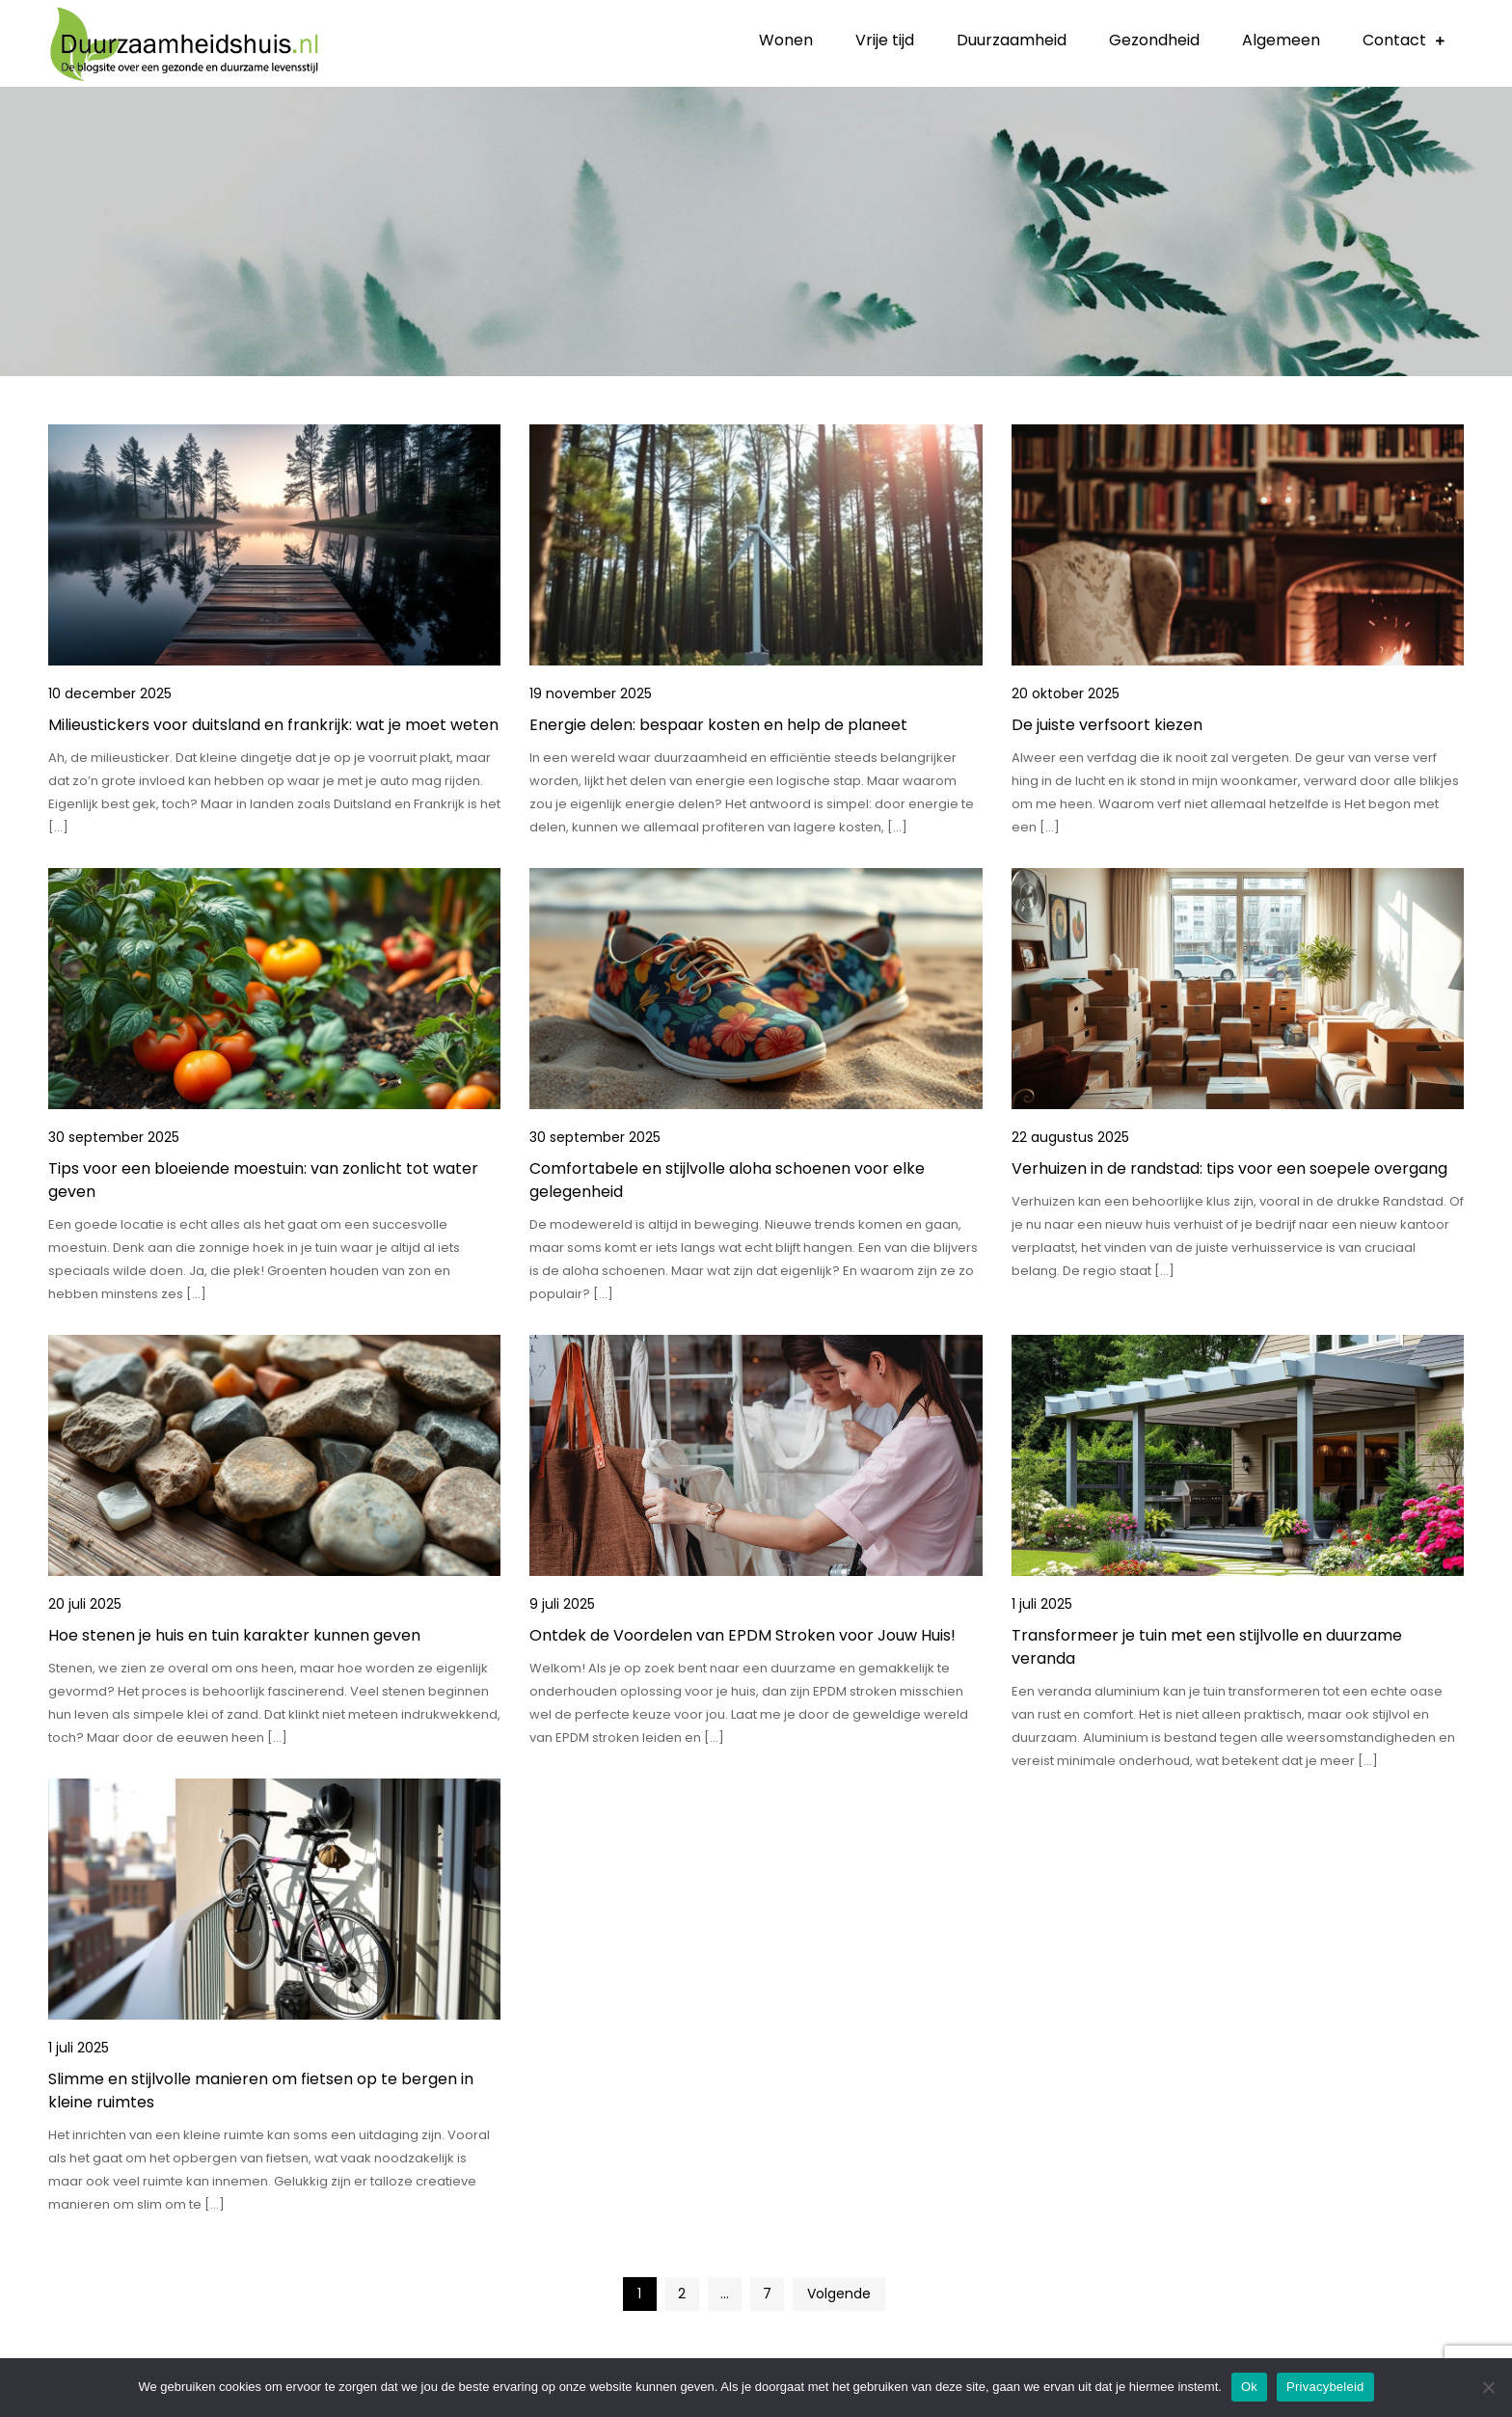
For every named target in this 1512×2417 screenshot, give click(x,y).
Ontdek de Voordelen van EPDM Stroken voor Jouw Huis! (742, 1635)
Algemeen (1281, 40)
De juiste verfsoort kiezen (1107, 725)
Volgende (839, 2293)
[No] (1488, 2387)
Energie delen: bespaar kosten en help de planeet (718, 725)
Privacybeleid (1325, 2386)
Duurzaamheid (1011, 40)
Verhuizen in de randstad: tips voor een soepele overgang (1229, 1168)
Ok (1249, 2386)
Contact (1394, 40)
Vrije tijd (884, 40)
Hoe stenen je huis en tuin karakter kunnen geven (234, 1635)
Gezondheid (1154, 40)
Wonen (786, 40)
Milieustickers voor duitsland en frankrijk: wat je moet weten (273, 725)
